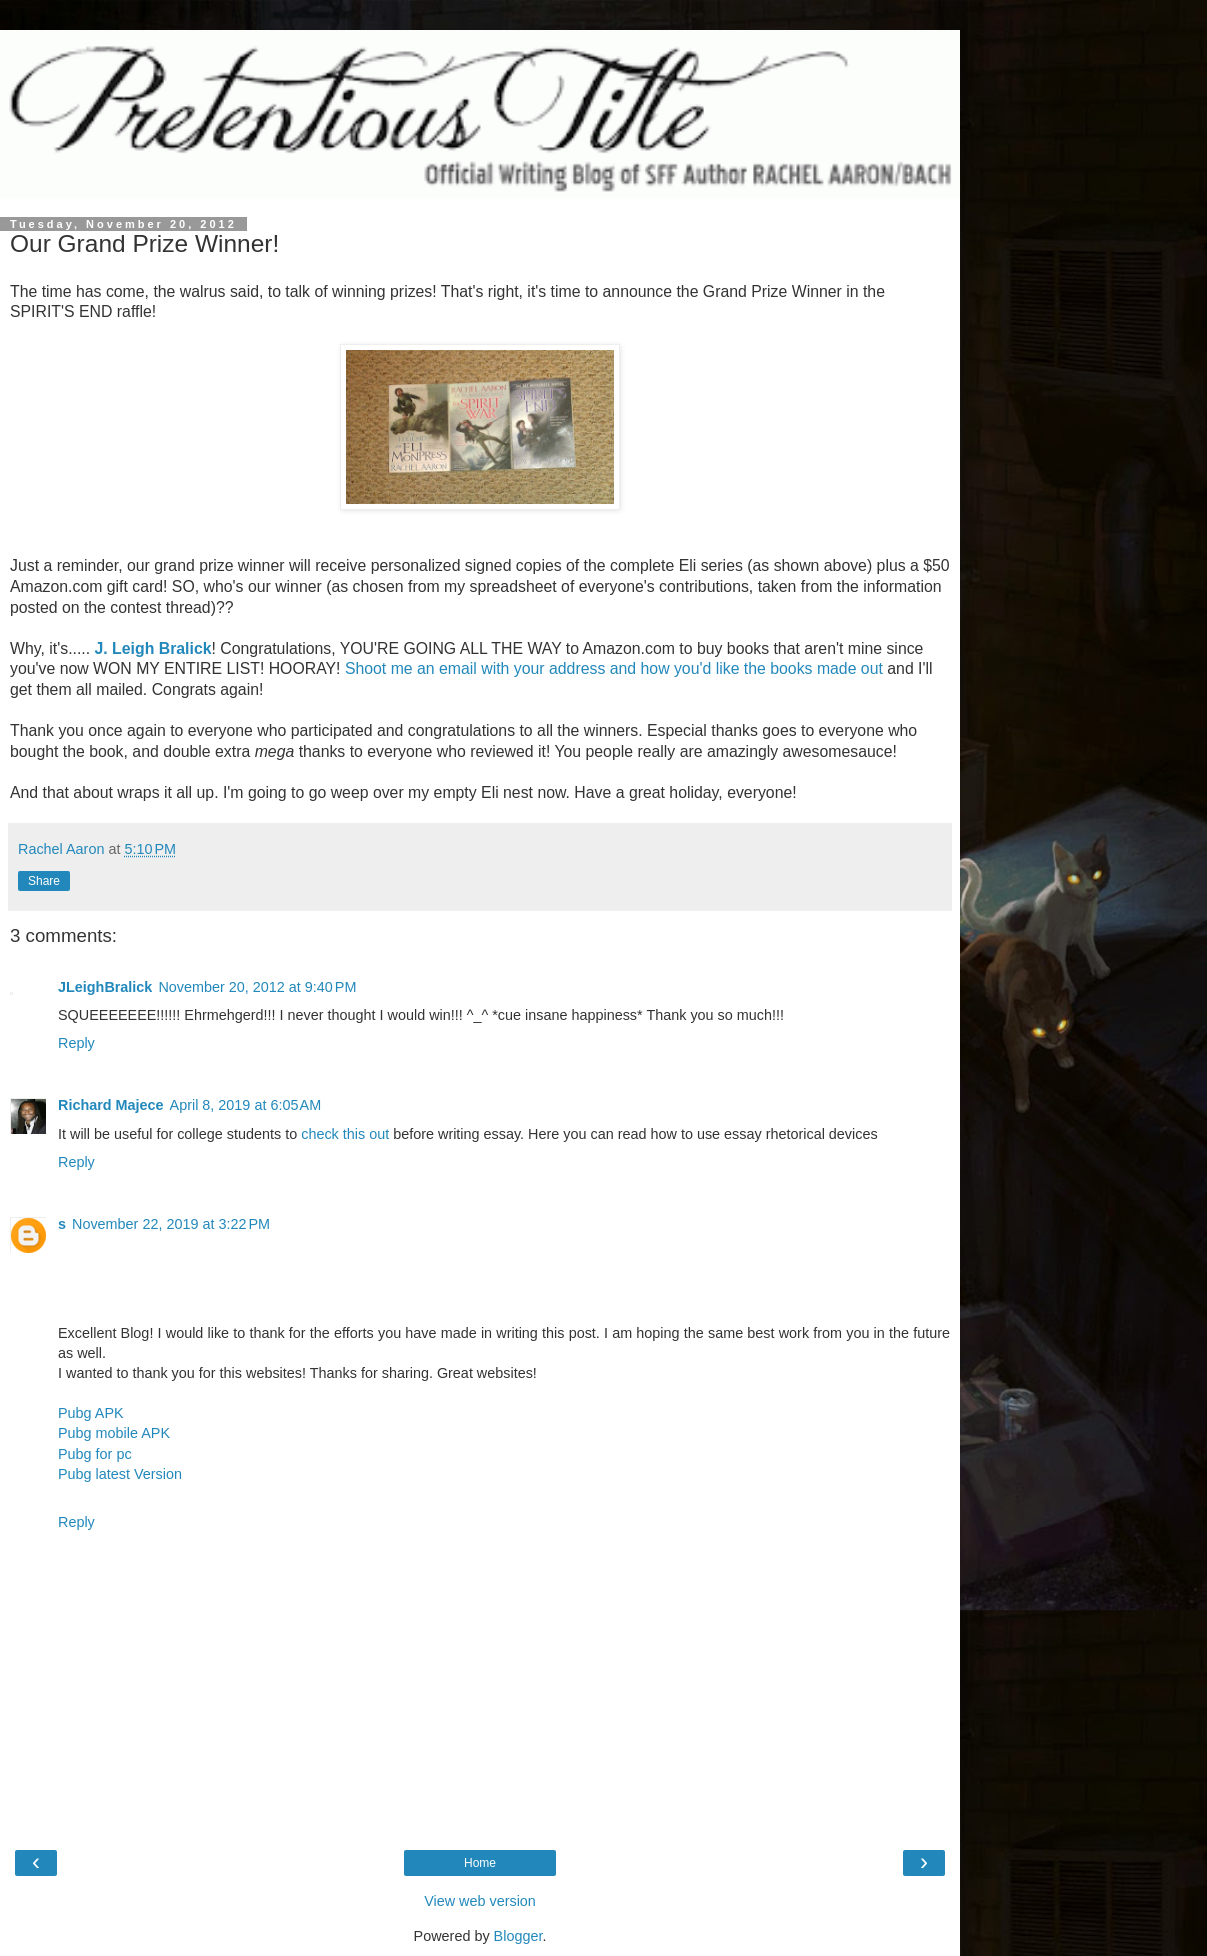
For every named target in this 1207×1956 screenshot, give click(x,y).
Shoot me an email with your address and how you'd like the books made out (614, 668)
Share (44, 881)
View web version (480, 1901)
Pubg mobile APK (114, 1433)
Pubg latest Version (120, 1474)
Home (480, 1863)
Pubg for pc (95, 1454)
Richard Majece (111, 1105)
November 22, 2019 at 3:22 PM (171, 1224)
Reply (76, 1043)
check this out (345, 1134)
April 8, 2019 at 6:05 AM (246, 1105)
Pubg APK (91, 1413)
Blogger (518, 1936)
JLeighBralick (105, 987)
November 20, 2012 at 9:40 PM (257, 987)
